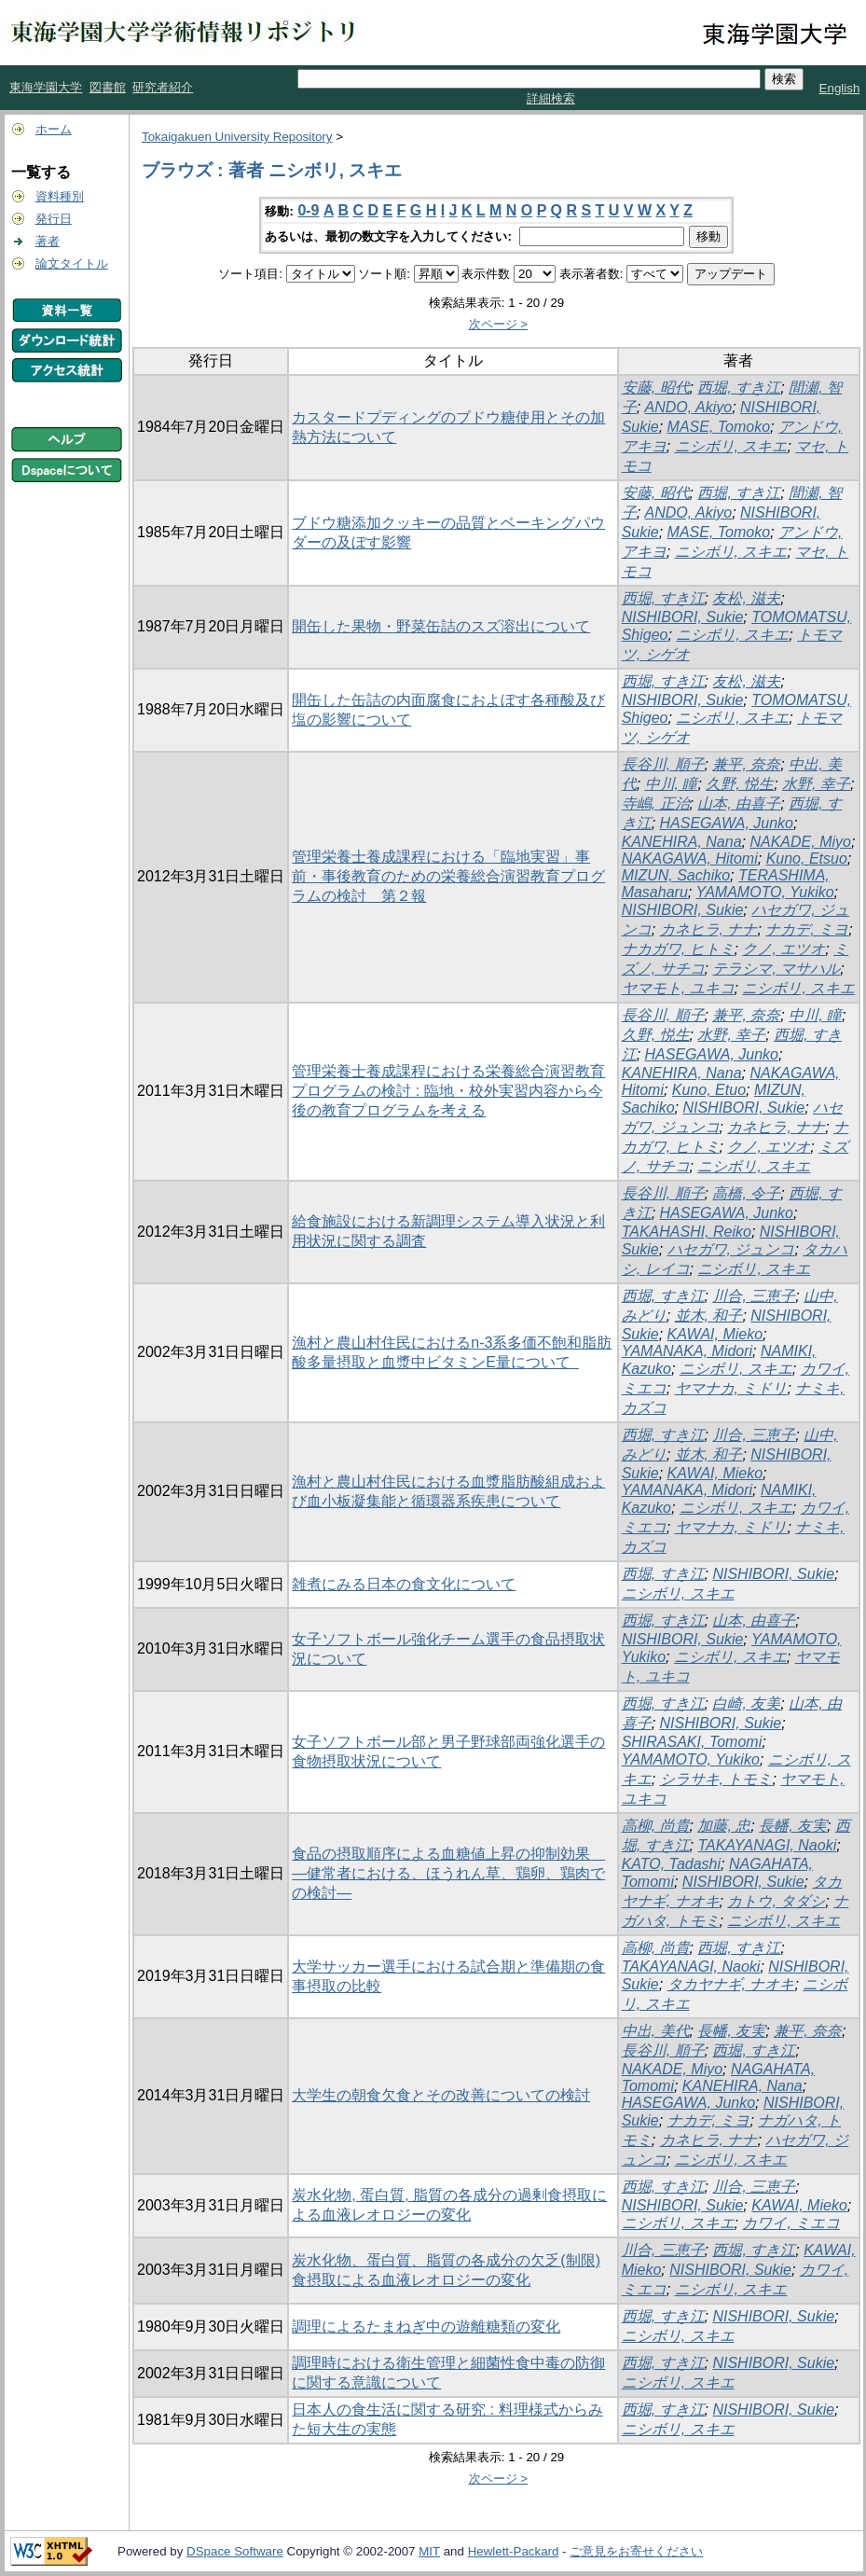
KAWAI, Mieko (715, 1334)
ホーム (53, 129)
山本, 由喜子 (738, 803)
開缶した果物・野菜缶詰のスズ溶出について (441, 626)
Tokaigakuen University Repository (237, 137)
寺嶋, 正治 (656, 803)
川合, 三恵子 (753, 1296)
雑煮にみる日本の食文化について (403, 1584)
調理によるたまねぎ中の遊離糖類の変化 (426, 2326)
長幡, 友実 (793, 1826)
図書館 (107, 87)
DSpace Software (234, 2551)
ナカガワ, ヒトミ (678, 949)
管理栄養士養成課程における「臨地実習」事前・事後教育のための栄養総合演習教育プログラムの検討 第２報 (448, 876)
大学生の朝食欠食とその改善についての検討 (441, 2095)
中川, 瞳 (671, 784)
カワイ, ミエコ (791, 2223)
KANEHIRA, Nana (682, 842)
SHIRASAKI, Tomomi (692, 1742)
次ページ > (499, 324)
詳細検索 (551, 98)
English (839, 88)
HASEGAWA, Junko (726, 823)
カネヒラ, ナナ (709, 929)
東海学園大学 (45, 87)
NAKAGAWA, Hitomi (690, 858)
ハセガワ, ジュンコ (731, 1249)
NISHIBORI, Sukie (683, 617)
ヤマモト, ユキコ (678, 988)
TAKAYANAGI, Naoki (766, 1845)
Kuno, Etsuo (806, 858)
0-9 (308, 210)
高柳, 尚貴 (656, 1826)
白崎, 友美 (746, 1703)
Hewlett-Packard (513, 2551)
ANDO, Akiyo (689, 407)
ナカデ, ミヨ (806, 929)
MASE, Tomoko (719, 427)
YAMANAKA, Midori (687, 1351)
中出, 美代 (656, 2031)
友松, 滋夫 (746, 598)
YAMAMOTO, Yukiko (764, 892)
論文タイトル (71, 263)
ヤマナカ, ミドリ (731, 1388)
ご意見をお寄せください (636, 2551)
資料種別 (59, 196)
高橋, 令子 (746, 1193)
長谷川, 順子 (663, 764)
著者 (47, 241)
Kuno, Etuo (709, 1090)
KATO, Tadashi (671, 1864)
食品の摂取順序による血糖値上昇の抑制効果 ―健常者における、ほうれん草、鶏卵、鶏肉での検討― (448, 1873)
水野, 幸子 (816, 784)
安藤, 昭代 (656, 387)
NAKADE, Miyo (799, 842)
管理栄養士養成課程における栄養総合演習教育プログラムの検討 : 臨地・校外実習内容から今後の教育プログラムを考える (448, 1090)
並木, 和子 (709, 1315)
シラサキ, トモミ (716, 1779)
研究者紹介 (162, 87)
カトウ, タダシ (776, 1901)
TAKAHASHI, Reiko (686, 1232)
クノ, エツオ (783, 949)
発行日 (53, 219)
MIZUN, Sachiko (676, 875)
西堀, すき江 (738, 387)
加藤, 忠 (723, 1826)
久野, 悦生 (740, 784)
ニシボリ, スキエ (731, 446)
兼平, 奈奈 (746, 764)
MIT (429, 2551)
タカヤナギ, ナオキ (731, 1984)
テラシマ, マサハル (776, 968)
